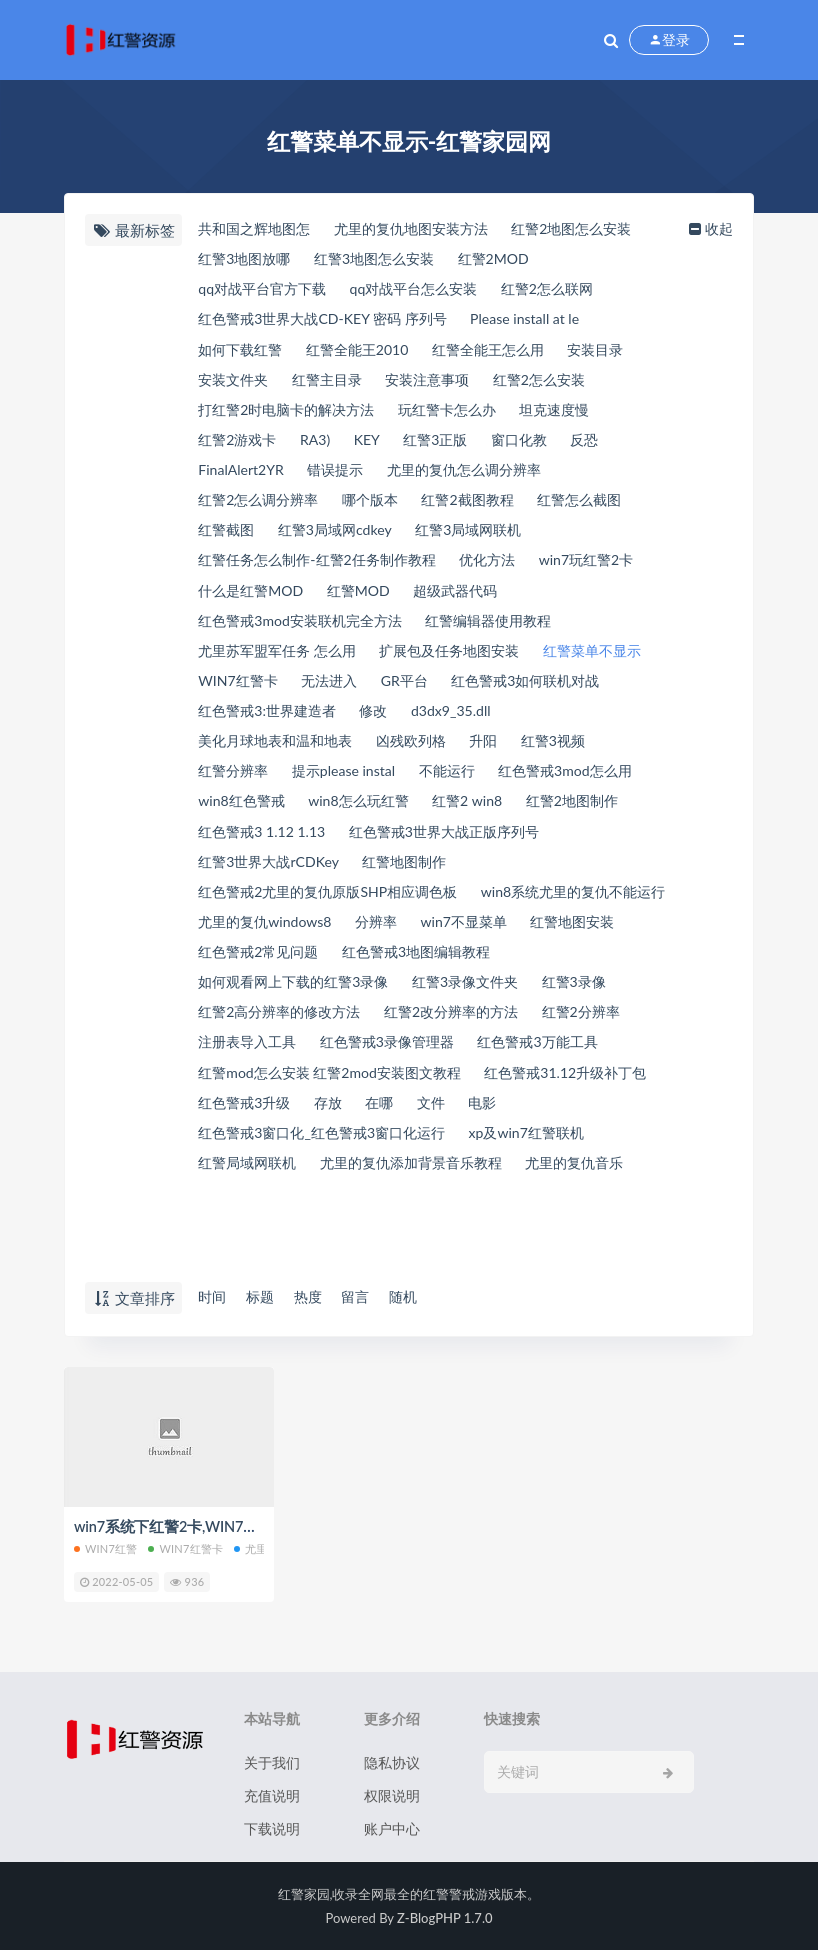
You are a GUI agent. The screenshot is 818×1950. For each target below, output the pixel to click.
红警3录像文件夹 (253, 1035)
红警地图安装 (359, 973)
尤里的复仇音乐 (469, 1252)
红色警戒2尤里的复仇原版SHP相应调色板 (450, 911)
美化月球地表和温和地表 (389, 756)
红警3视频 (230, 787)
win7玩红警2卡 (246, 601)
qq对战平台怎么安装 (427, 291)
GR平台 (548, 694)
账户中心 (392, 1828)
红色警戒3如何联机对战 (275, 725)
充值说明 (272, 1795)
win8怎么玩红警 (536, 818)
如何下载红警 (241, 353)
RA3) (322, 446)
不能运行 (558, 787)
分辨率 (610, 942)
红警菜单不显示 (248, 694)
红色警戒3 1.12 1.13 (489, 849)
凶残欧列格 (535, 756)
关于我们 (272, 1762)
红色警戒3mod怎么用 (267, 818)
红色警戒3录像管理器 (268, 1097)
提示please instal (446, 787)
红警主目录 (334, 384)
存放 (535, 1159)
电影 (211, 1190)
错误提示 (343, 477)
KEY (378, 446)
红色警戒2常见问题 (494, 973)
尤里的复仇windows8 (490, 942)
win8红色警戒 (411, 818)
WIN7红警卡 (369, 694)
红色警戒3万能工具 (430, 1097)
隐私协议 (392, 1762)
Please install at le (546, 322)
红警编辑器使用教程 (507, 632)
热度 (315, 1297)
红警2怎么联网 (570, 291)
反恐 (613, 446)
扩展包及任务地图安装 (466, 663)
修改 (569, 725)
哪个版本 (381, 508)
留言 (367, 1297)
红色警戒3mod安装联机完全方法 (305, 632)
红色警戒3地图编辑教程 (275, 1004)
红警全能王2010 (367, 353)
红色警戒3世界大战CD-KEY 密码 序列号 (329, 322)
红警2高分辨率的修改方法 (517, 1035)
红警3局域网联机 (487, 539)
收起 (716, 229)
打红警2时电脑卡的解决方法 (290, 415)
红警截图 (226, 539)
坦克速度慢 (578, 415)
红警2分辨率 (408, 1066)
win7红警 (105, 1548)
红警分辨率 (328, 787)
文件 (646, 1159)
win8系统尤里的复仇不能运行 (294, 942)
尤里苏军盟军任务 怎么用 (280, 663)
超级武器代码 (599, 601)
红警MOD (494, 601)
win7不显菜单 (242, 973)
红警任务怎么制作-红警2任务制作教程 (323, 570)
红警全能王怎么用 (508, 353)
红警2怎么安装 (563, 384)
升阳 (614, 756)
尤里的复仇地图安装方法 (424, 229)
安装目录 (623, 353)
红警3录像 (370, 1035)
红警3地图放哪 (245, 260)
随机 (419, 1297)
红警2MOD (513, 260)
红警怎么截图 (606, 508)
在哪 (591, 1159)
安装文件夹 (233, 384)
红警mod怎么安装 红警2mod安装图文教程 (336, 1128)
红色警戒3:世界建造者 (454, 725)
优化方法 (506, 570)
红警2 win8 (233, 849)
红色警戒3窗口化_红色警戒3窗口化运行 (384, 1190)
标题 (263, 1297)
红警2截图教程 (485, 508)
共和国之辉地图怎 (256, 229)
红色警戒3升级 (444, 1159)
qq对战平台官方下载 (264, 291)
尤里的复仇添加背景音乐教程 (293, 1252)
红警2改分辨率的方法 (268, 1066)
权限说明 (392, 1795)
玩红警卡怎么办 (463, 415)
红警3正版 (451, 446)
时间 (211, 1297)
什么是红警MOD (379, 601)
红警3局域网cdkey (343, 539)
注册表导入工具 (527, 1066)
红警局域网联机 (397, 1221)
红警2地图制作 (346, 849)
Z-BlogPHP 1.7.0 (444, 1918)
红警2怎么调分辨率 (260, 508)
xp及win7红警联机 (257, 1221)
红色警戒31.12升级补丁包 (282, 1159)
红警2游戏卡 (238, 446)
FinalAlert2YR (241, 477)
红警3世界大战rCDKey (501, 880)
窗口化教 (542, 446)
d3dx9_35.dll (238, 756)
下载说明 (272, 1828)
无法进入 (468, 694)
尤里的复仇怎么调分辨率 (481, 477)
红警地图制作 (241, 911)
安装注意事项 (443, 384)
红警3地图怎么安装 (385, 260)
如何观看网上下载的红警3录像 (483, 1004)
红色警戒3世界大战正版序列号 (298, 880)
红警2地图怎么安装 (597, 229)
